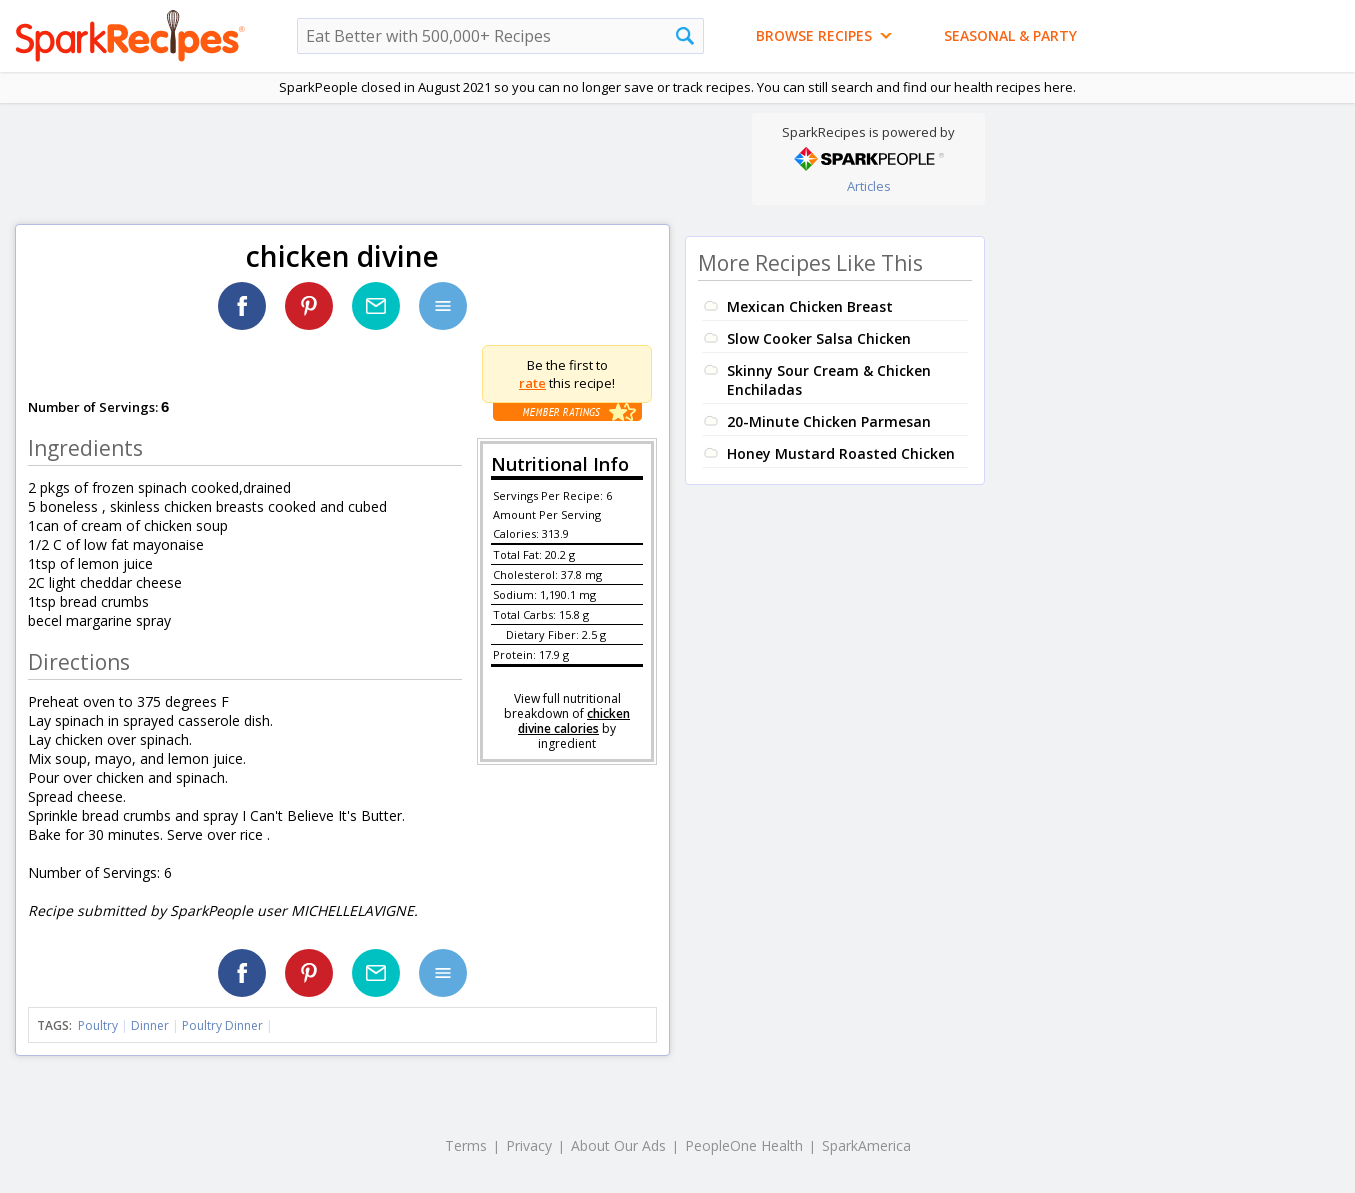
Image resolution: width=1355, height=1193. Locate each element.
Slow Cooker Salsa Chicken (819, 338)
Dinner (150, 1025)
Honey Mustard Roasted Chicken (841, 453)
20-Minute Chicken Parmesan (829, 421)
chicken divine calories (574, 721)
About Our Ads (618, 1145)
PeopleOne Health (744, 1145)
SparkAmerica (866, 1145)
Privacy (529, 1145)
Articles (869, 186)
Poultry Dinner (222, 1025)
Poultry (98, 1025)
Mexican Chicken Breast (810, 306)
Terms (466, 1145)
